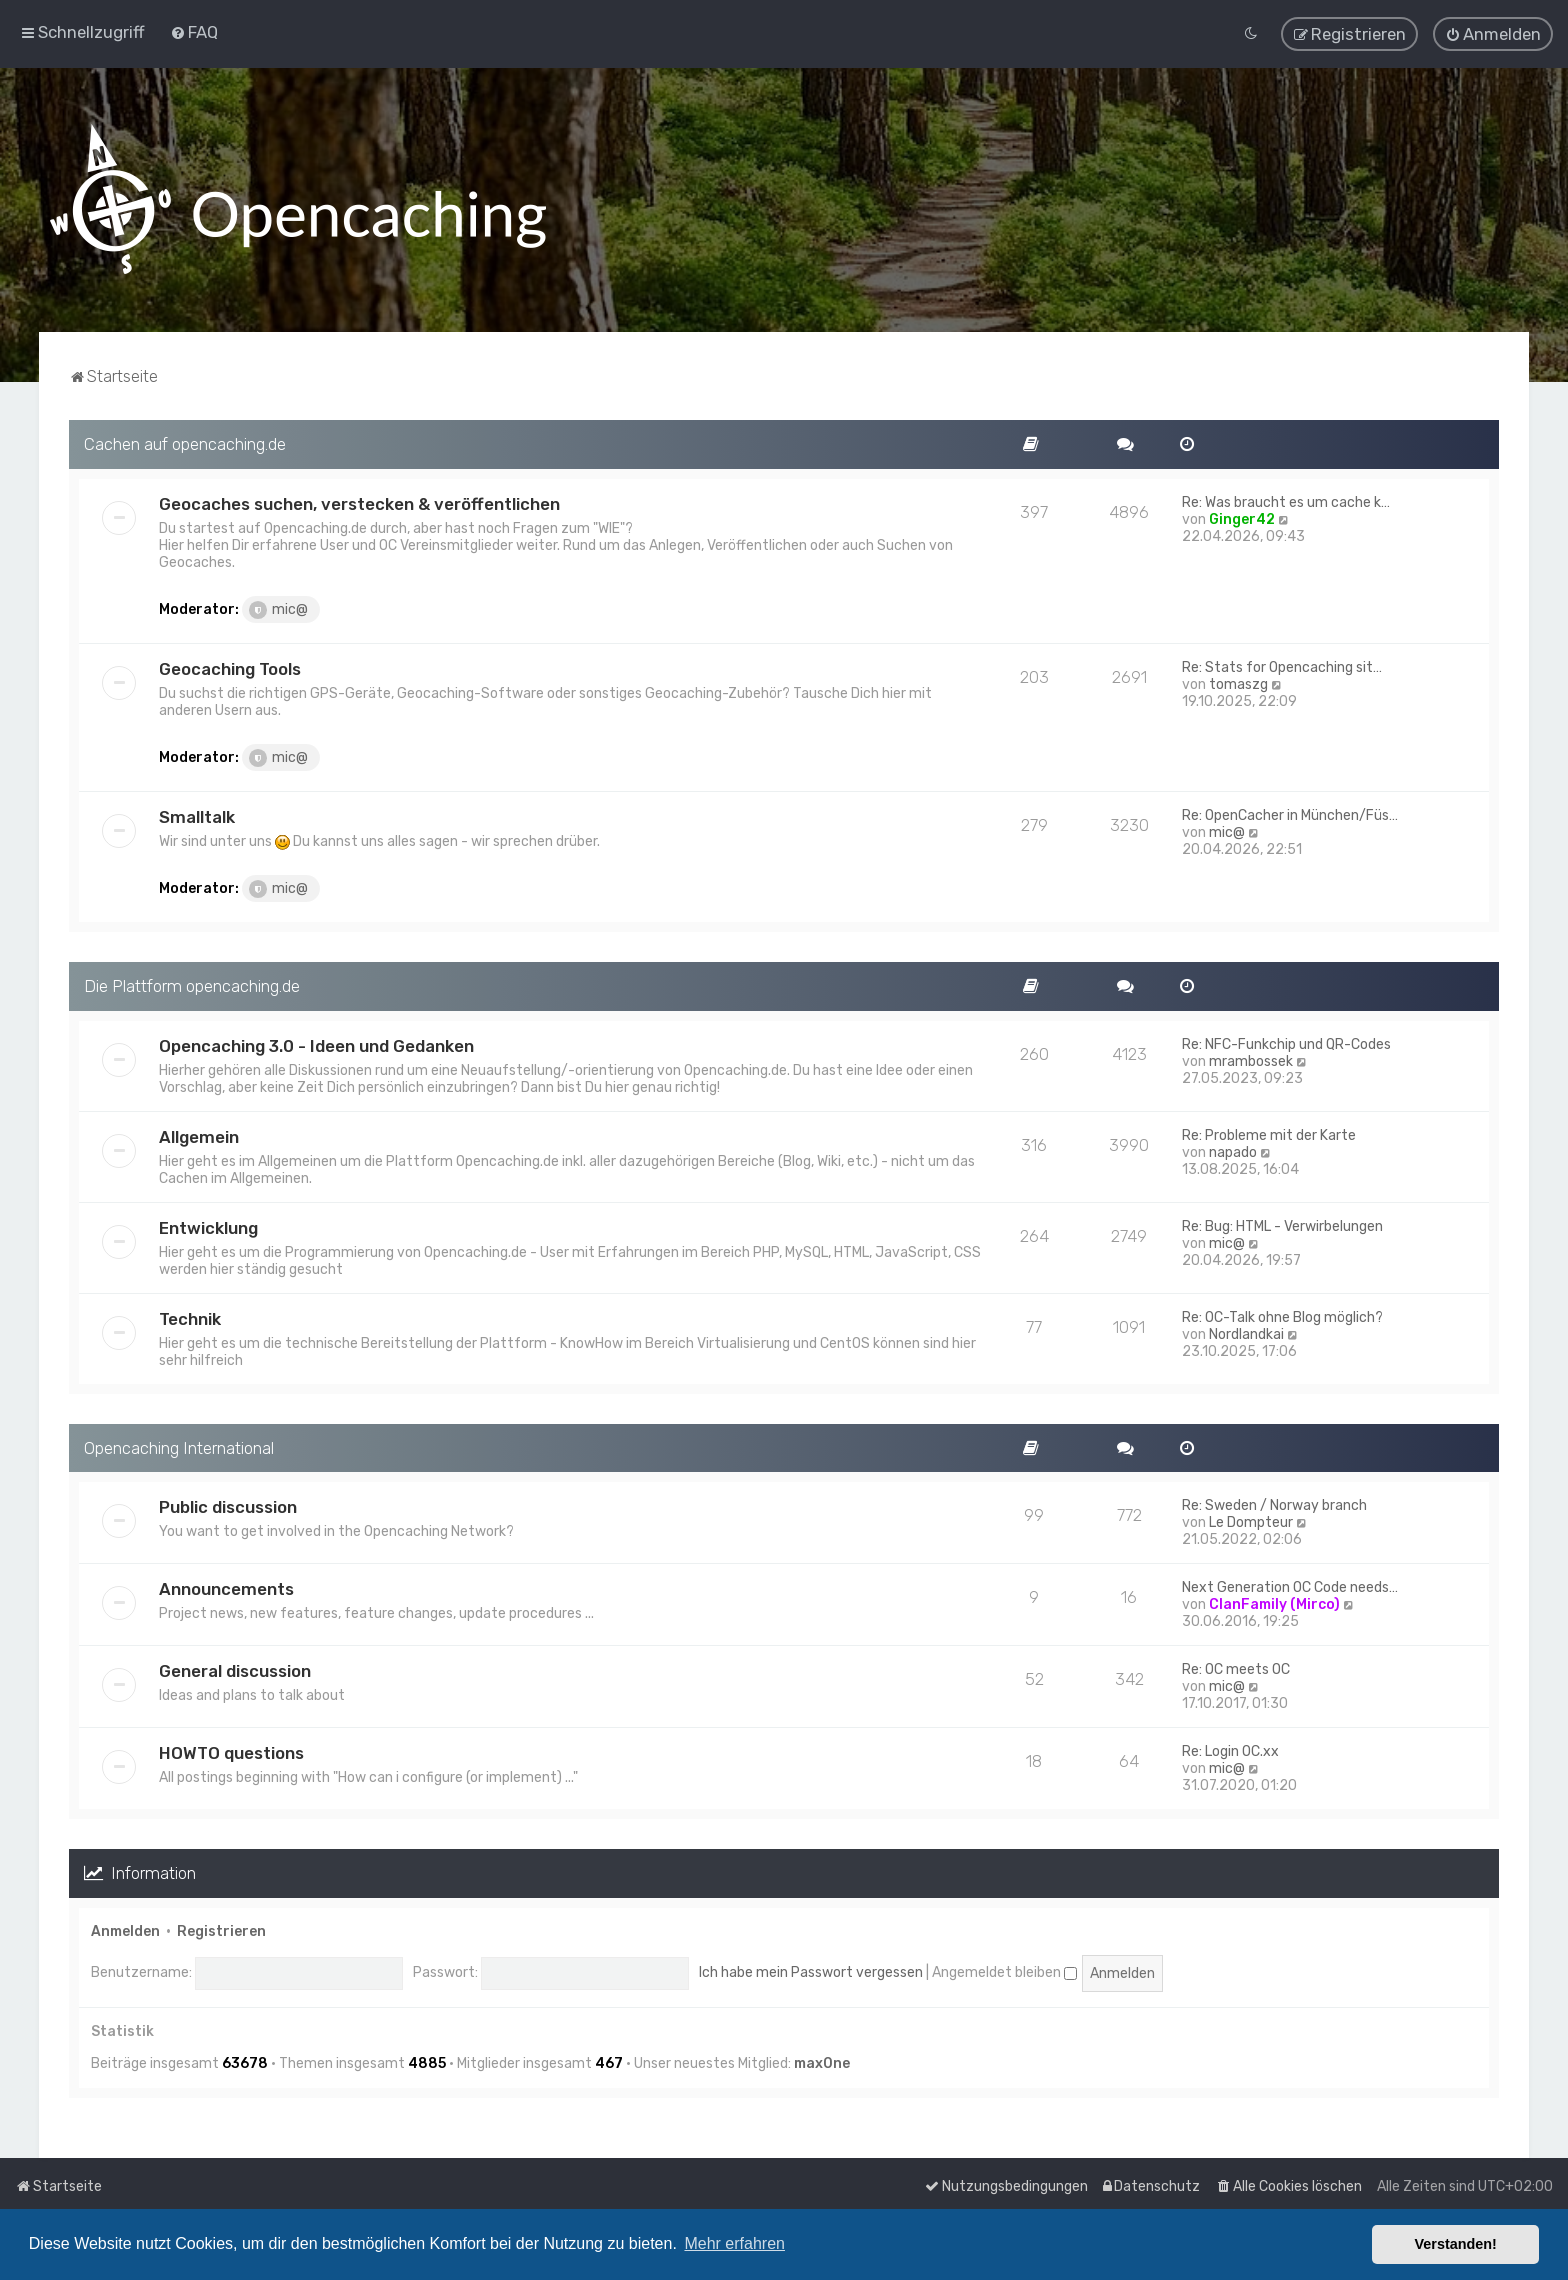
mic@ (278, 608)
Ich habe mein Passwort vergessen (811, 1970)
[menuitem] (194, 31)
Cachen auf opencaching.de (185, 442)
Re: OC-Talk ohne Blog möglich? (1282, 1314)
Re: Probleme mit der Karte (1269, 1132)
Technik (190, 1316)
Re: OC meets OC (1236, 1667)
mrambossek (1251, 1058)
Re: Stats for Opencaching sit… (1282, 665)
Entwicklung (208, 1225)
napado (1233, 1149)
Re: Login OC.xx (1230, 1749)
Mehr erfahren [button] (734, 2243)
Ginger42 (1242, 517)
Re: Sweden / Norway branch (1274, 1503)
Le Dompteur (1251, 1520)
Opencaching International (179, 1445)
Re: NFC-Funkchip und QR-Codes (1286, 1041)
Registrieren (221, 1929)
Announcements (226, 1587)
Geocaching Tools (230, 667)
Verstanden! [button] (1456, 2244)
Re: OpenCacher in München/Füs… (1290, 813)
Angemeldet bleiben (1004, 1970)
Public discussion (228, 1505)
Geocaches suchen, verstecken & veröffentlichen (359, 502)
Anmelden (125, 1929)
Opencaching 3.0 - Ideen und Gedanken (316, 1043)
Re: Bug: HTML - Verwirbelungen (1282, 1223)
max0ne (822, 2061)
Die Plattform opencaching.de (192, 984)
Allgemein (199, 1134)
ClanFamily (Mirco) (1274, 1602)
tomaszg (1238, 682)
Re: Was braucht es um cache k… (1286, 500)
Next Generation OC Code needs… (1290, 1585)
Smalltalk (197, 815)
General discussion (235, 1669)
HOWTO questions (231, 1751)
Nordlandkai (1246, 1331)
